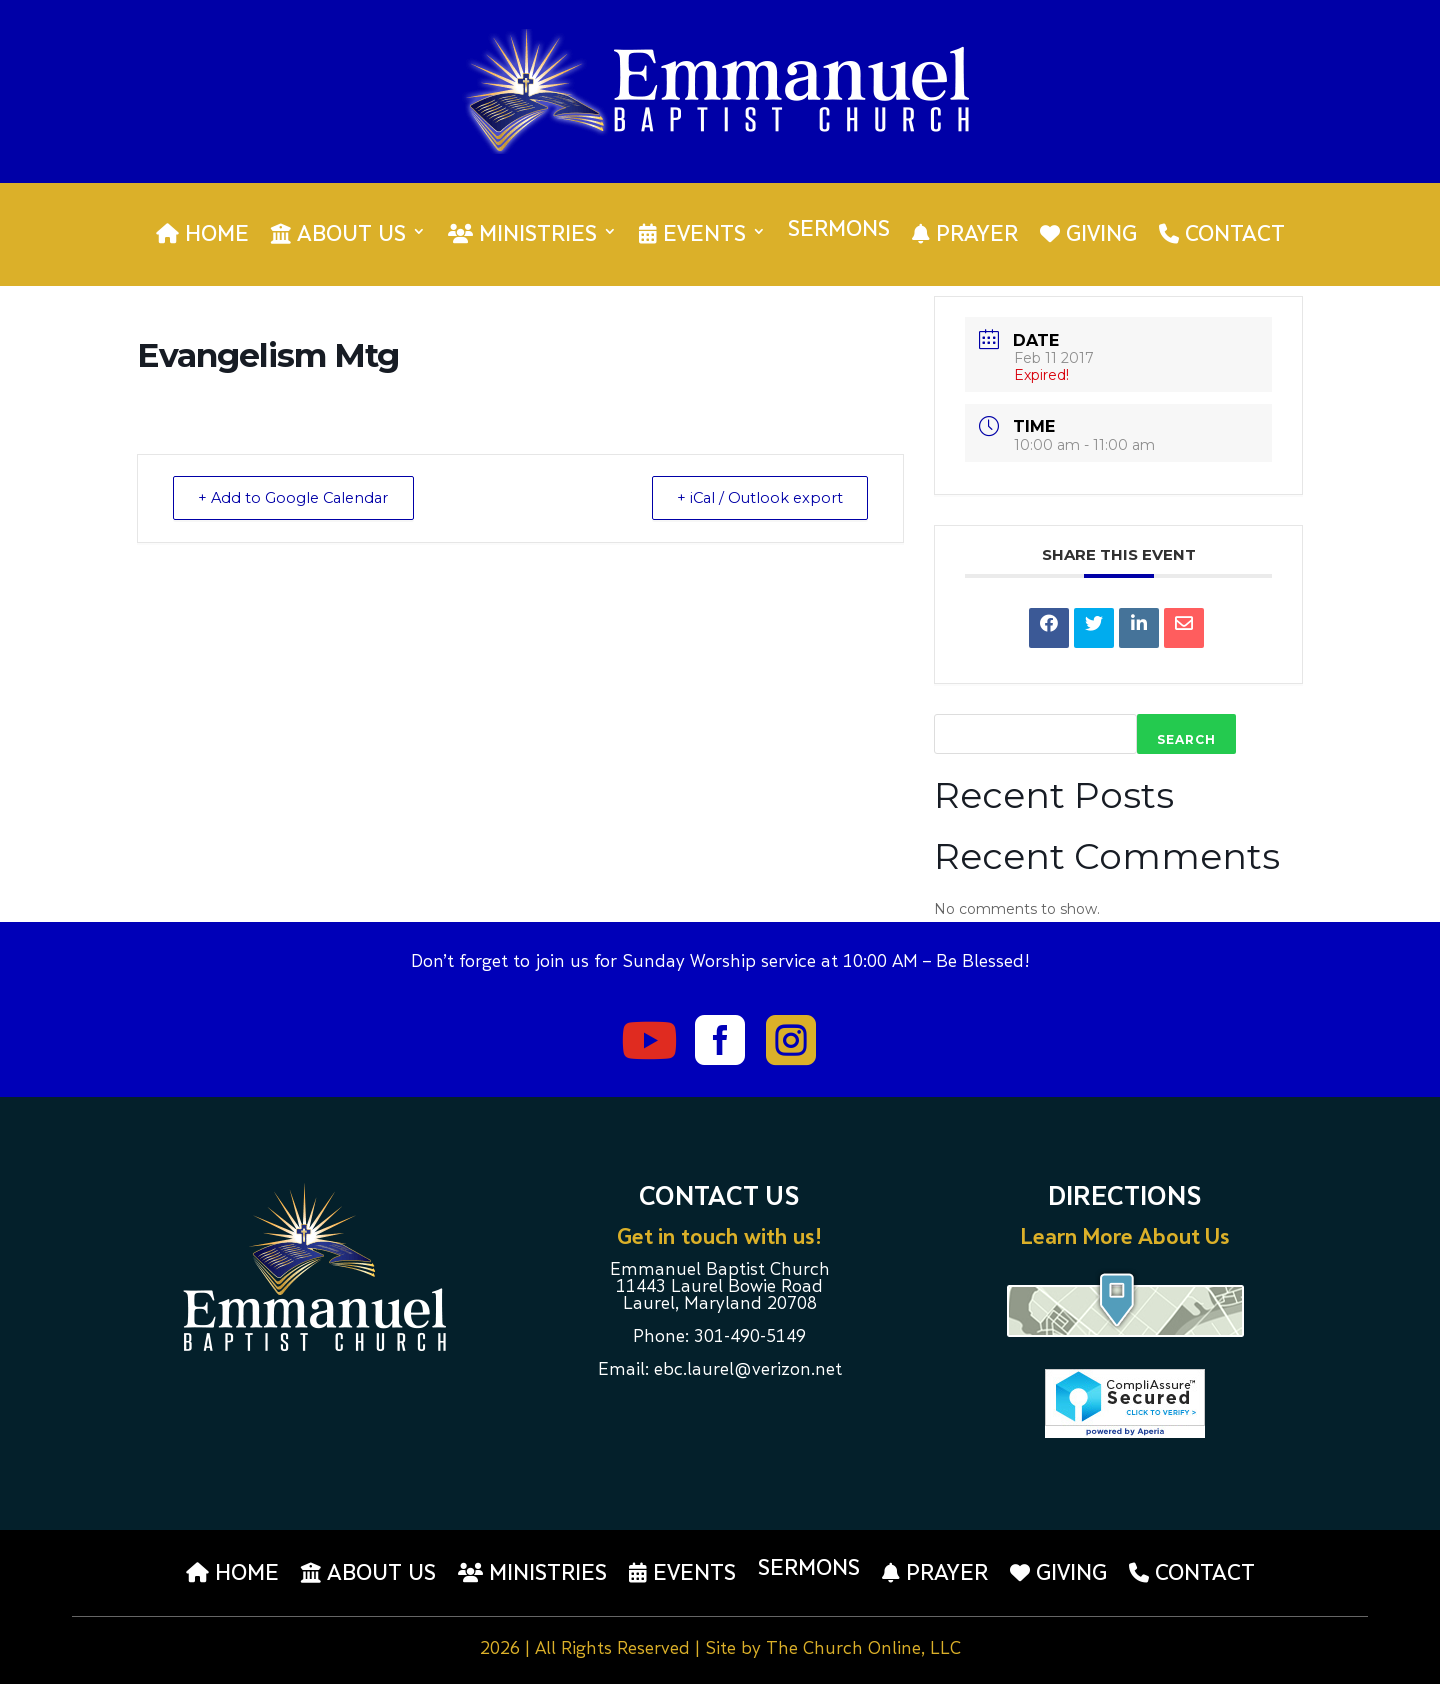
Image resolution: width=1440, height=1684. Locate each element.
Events (692, 235)
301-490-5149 (750, 1338)
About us (338, 235)
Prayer (965, 235)
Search (1186, 739)
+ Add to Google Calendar (300, 497)
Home (202, 235)
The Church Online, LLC (863, 1650)
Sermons (839, 232)
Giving (1088, 235)
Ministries (522, 235)
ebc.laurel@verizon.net (748, 1371)
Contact (1222, 235)
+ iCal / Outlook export (754, 497)
